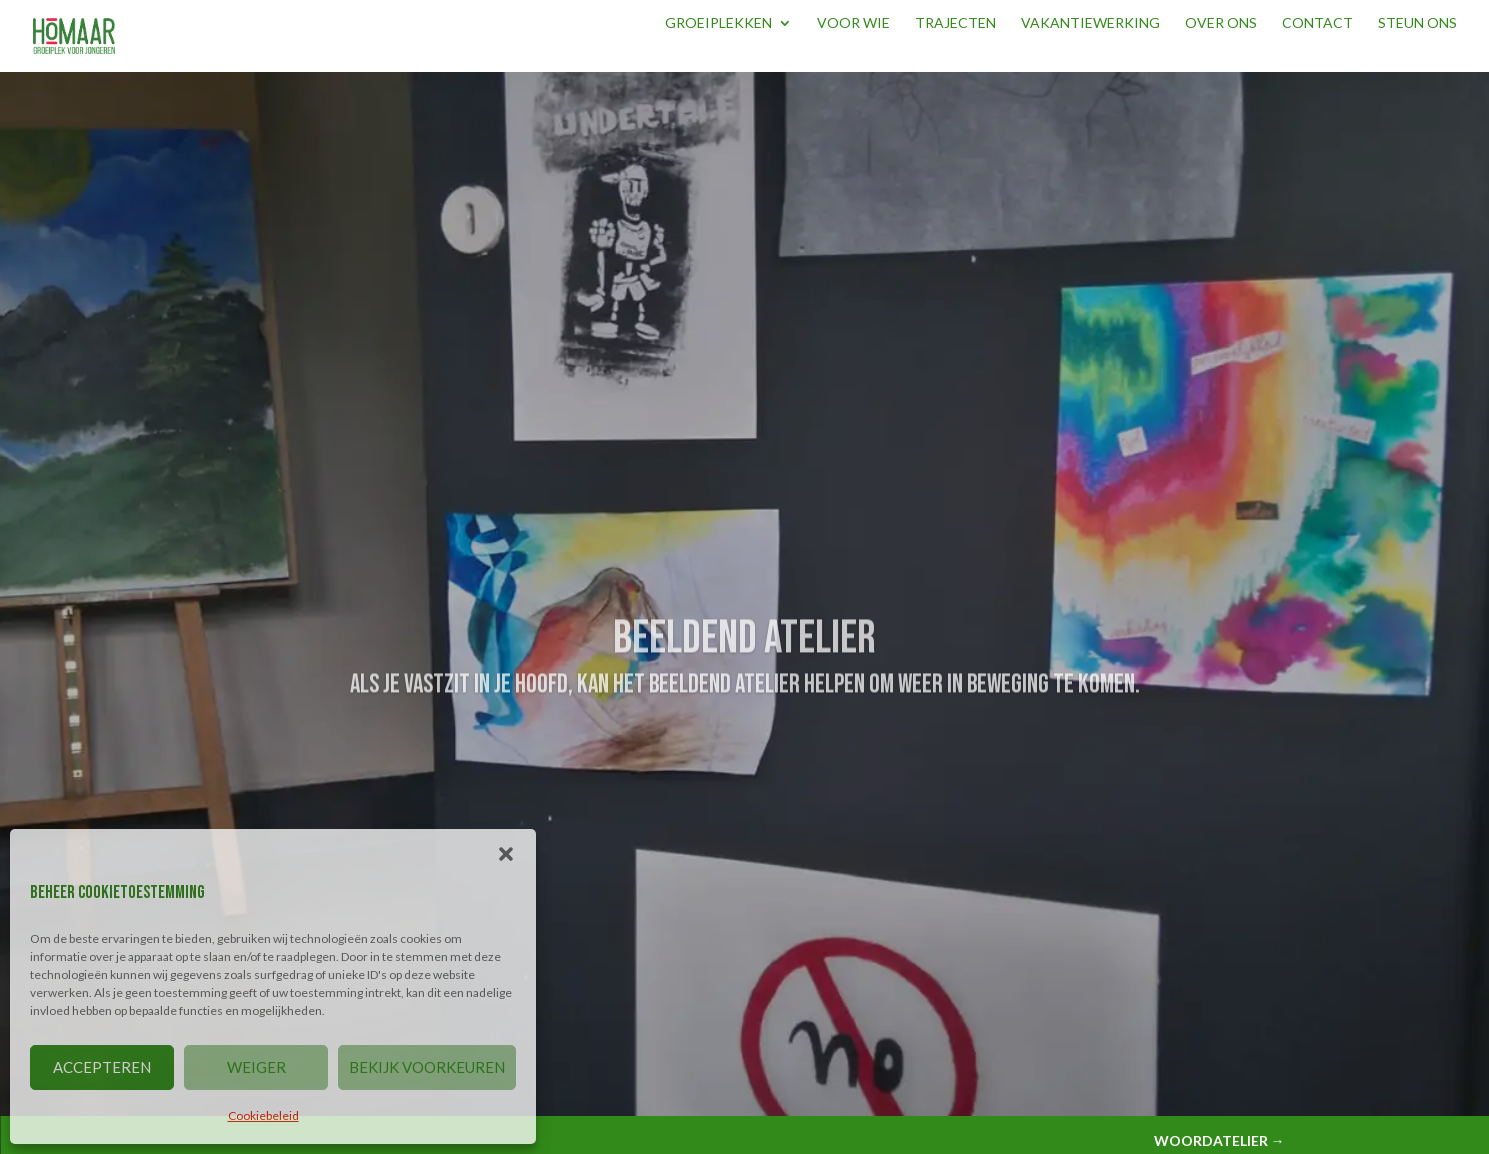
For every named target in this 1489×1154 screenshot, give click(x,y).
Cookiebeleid (263, 1115)
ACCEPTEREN (102, 1067)
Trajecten (955, 23)
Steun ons (1417, 23)
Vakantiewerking (1090, 23)
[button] (506, 854)
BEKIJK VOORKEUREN (427, 1067)
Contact (1317, 23)
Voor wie (853, 23)
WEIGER (256, 1067)
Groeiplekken (718, 23)
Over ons (1221, 23)
